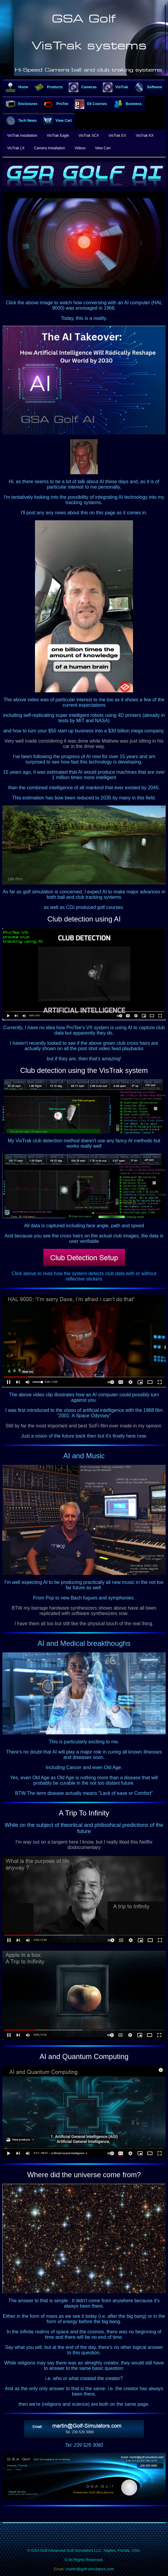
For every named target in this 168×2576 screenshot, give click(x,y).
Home (17, 87)
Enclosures (22, 104)
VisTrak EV (117, 135)
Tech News (21, 121)
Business (127, 104)
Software (148, 87)
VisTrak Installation (22, 135)
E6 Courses (91, 104)
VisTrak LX (16, 148)
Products (48, 87)
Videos (79, 148)
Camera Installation (49, 148)
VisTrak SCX (89, 135)
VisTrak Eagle (58, 135)
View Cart (57, 121)
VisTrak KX (144, 135)
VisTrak (115, 87)
